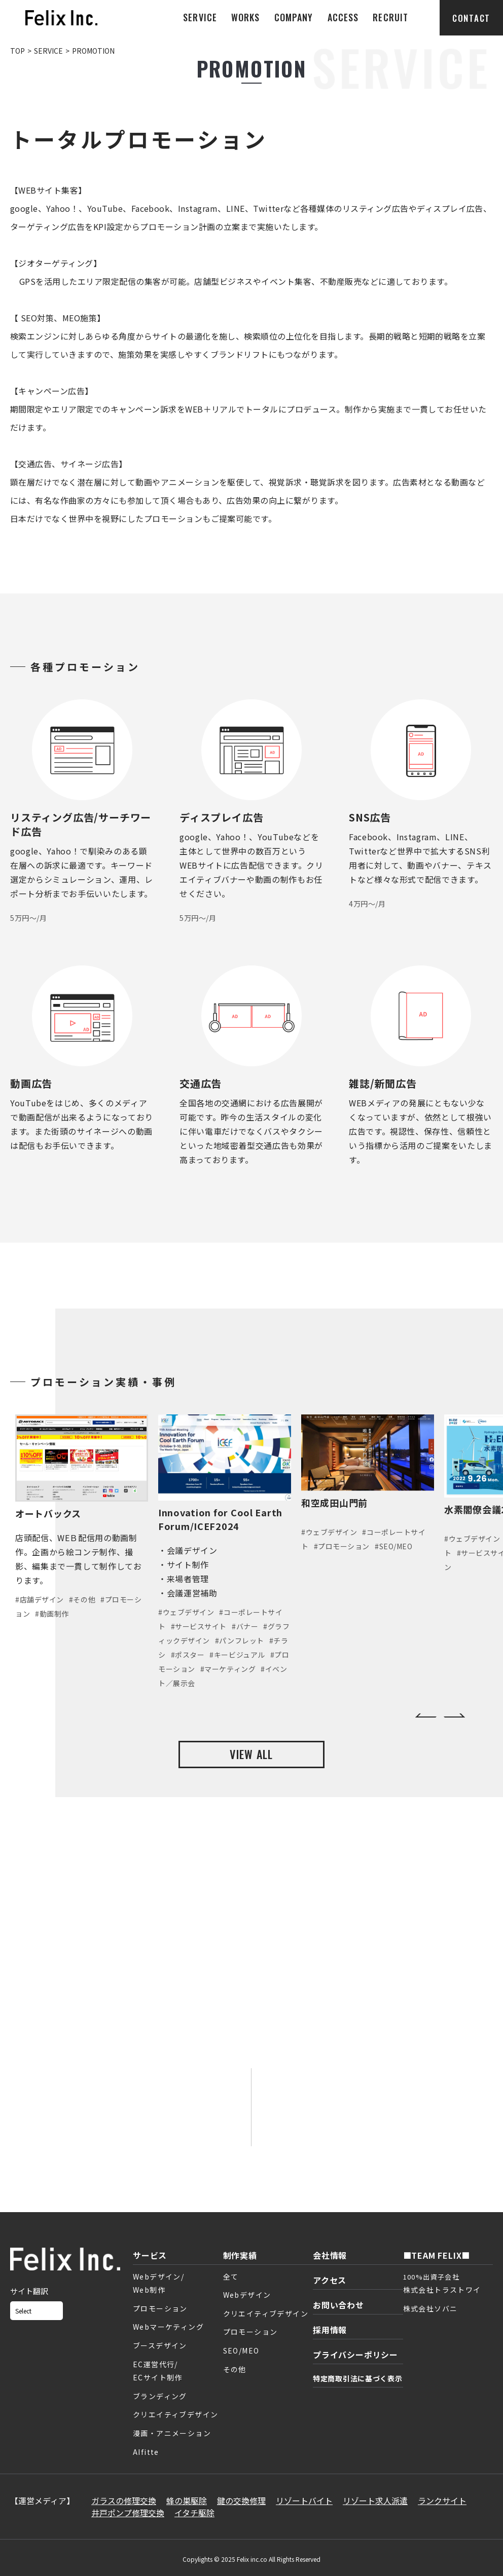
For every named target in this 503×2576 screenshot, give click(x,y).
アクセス (329, 2280)
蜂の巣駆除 (186, 2500)
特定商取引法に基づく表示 (357, 2378)
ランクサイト (442, 2500)
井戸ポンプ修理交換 (127, 2513)
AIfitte (146, 2452)
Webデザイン (247, 2295)
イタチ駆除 (194, 2513)
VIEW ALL (251, 1754)
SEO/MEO (241, 2350)
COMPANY (293, 17)
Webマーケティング (168, 2327)
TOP (17, 51)
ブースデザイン (160, 2345)
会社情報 (330, 2255)
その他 (234, 2369)
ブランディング (160, 2396)
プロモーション (160, 2308)
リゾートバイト (304, 2500)
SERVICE (200, 17)
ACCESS (343, 17)
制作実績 (240, 2255)
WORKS (245, 17)
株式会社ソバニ (430, 2308)
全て (231, 2276)
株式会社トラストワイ (442, 2290)
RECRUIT (390, 17)
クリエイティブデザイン (175, 2414)
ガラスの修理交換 (123, 2500)
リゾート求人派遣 (375, 2500)
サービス (150, 2255)
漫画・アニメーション (172, 2433)
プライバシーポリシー (355, 2354)
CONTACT (471, 18)
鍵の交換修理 (241, 2500)
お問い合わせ (338, 2305)
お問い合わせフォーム (130, 2120)
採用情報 (330, 2330)
